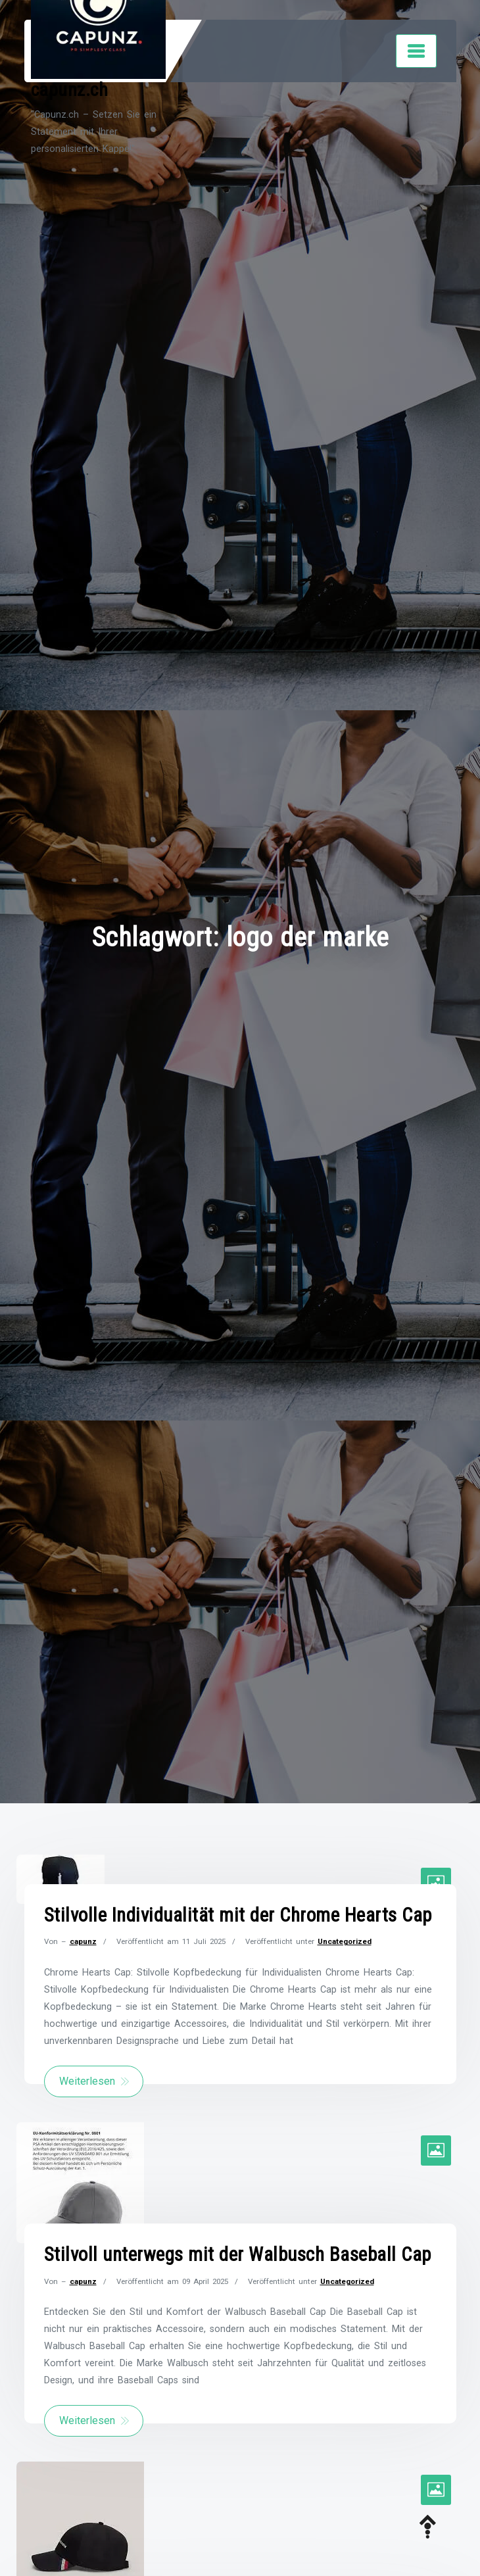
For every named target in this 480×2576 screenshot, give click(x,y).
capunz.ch (69, 90)
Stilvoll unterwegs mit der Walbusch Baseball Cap (237, 2254)
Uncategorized (345, 1941)
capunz (83, 1941)
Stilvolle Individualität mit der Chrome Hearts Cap (238, 1915)
